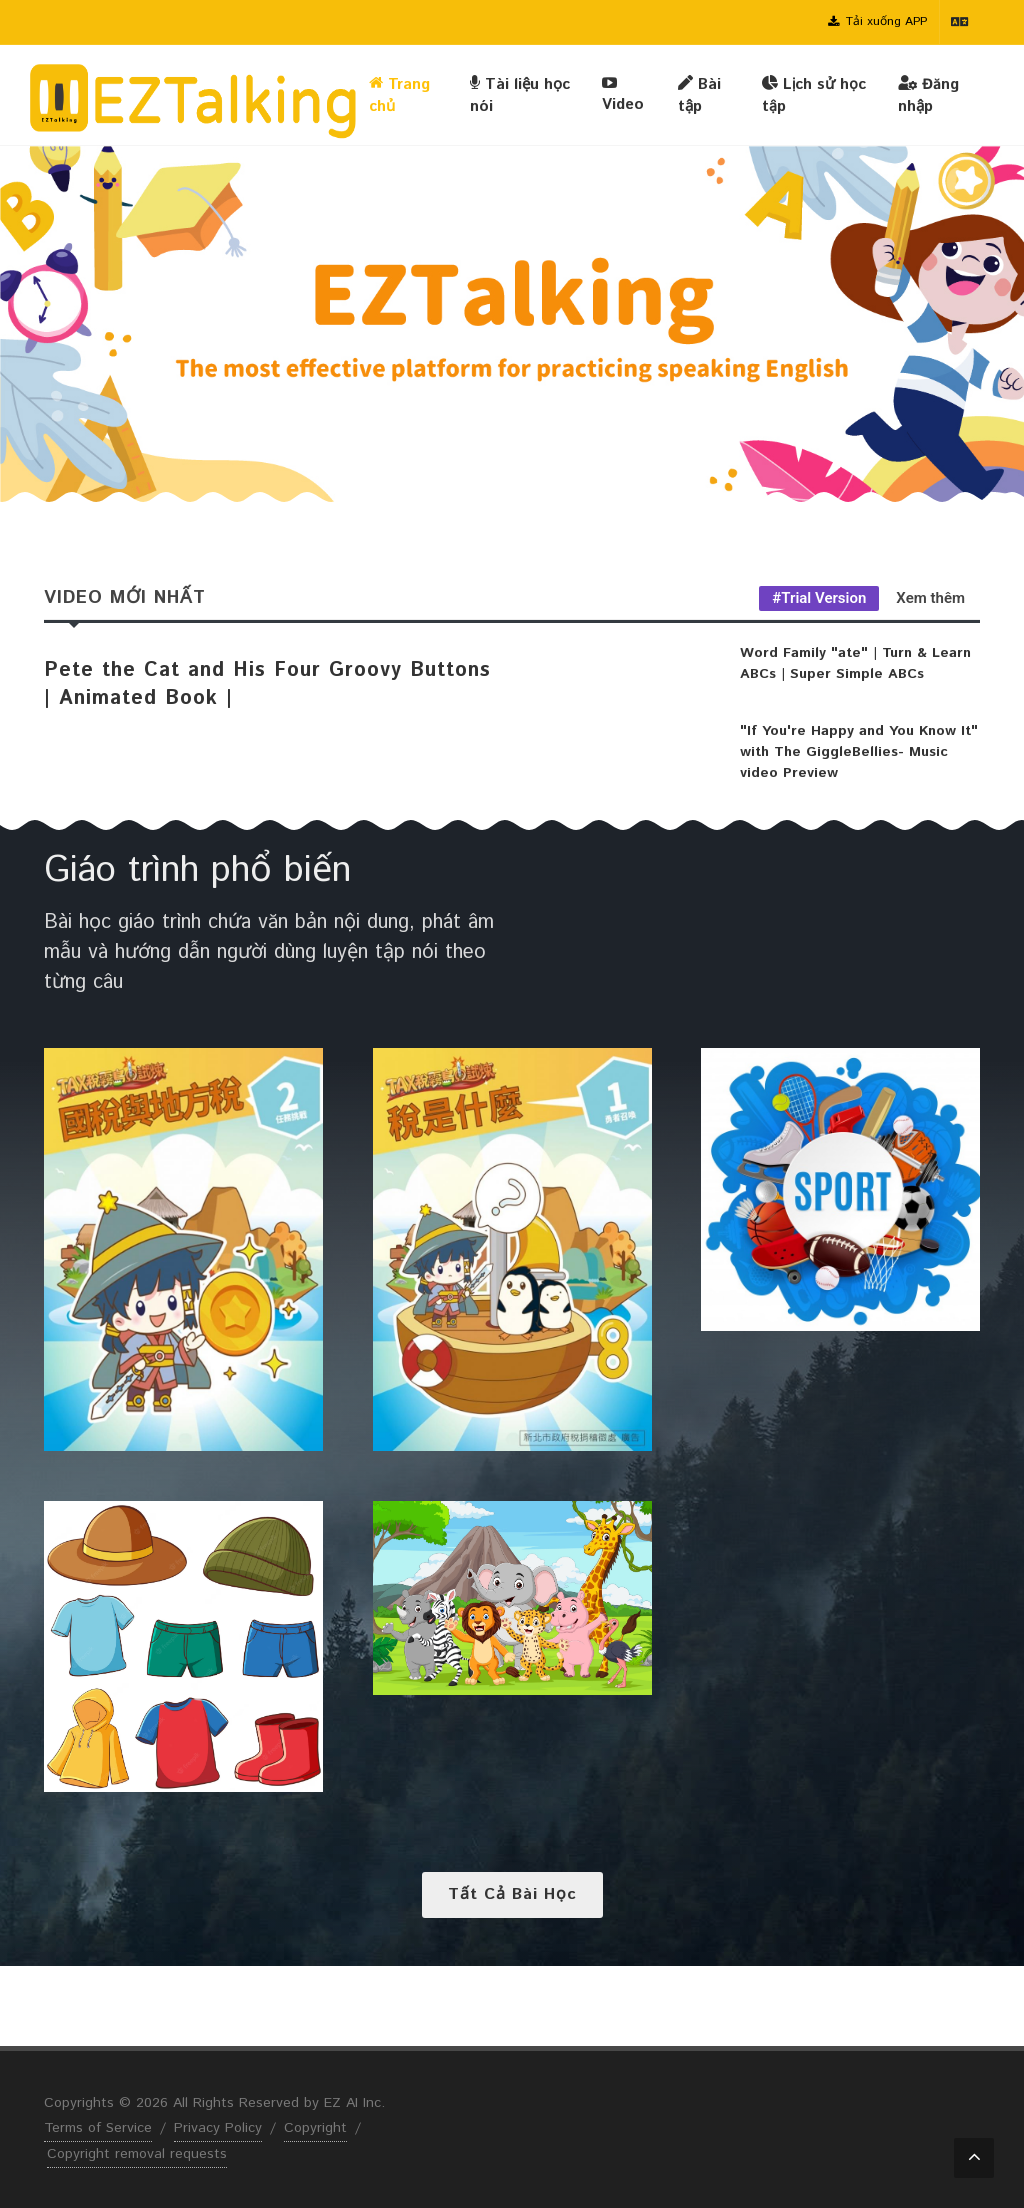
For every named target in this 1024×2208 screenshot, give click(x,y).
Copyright (315, 2128)
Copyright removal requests (137, 2154)
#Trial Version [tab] (819, 598)
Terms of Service (98, 2128)
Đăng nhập (928, 95)
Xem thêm (930, 598)
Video (623, 94)
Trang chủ (399, 95)
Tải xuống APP (877, 22)
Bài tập (699, 95)
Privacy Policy (218, 2128)
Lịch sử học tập (814, 95)
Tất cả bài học (512, 1894)
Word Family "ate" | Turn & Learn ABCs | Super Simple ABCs (855, 663)
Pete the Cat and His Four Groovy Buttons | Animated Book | (267, 684)
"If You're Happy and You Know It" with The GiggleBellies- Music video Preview (859, 752)
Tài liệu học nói (520, 95)
